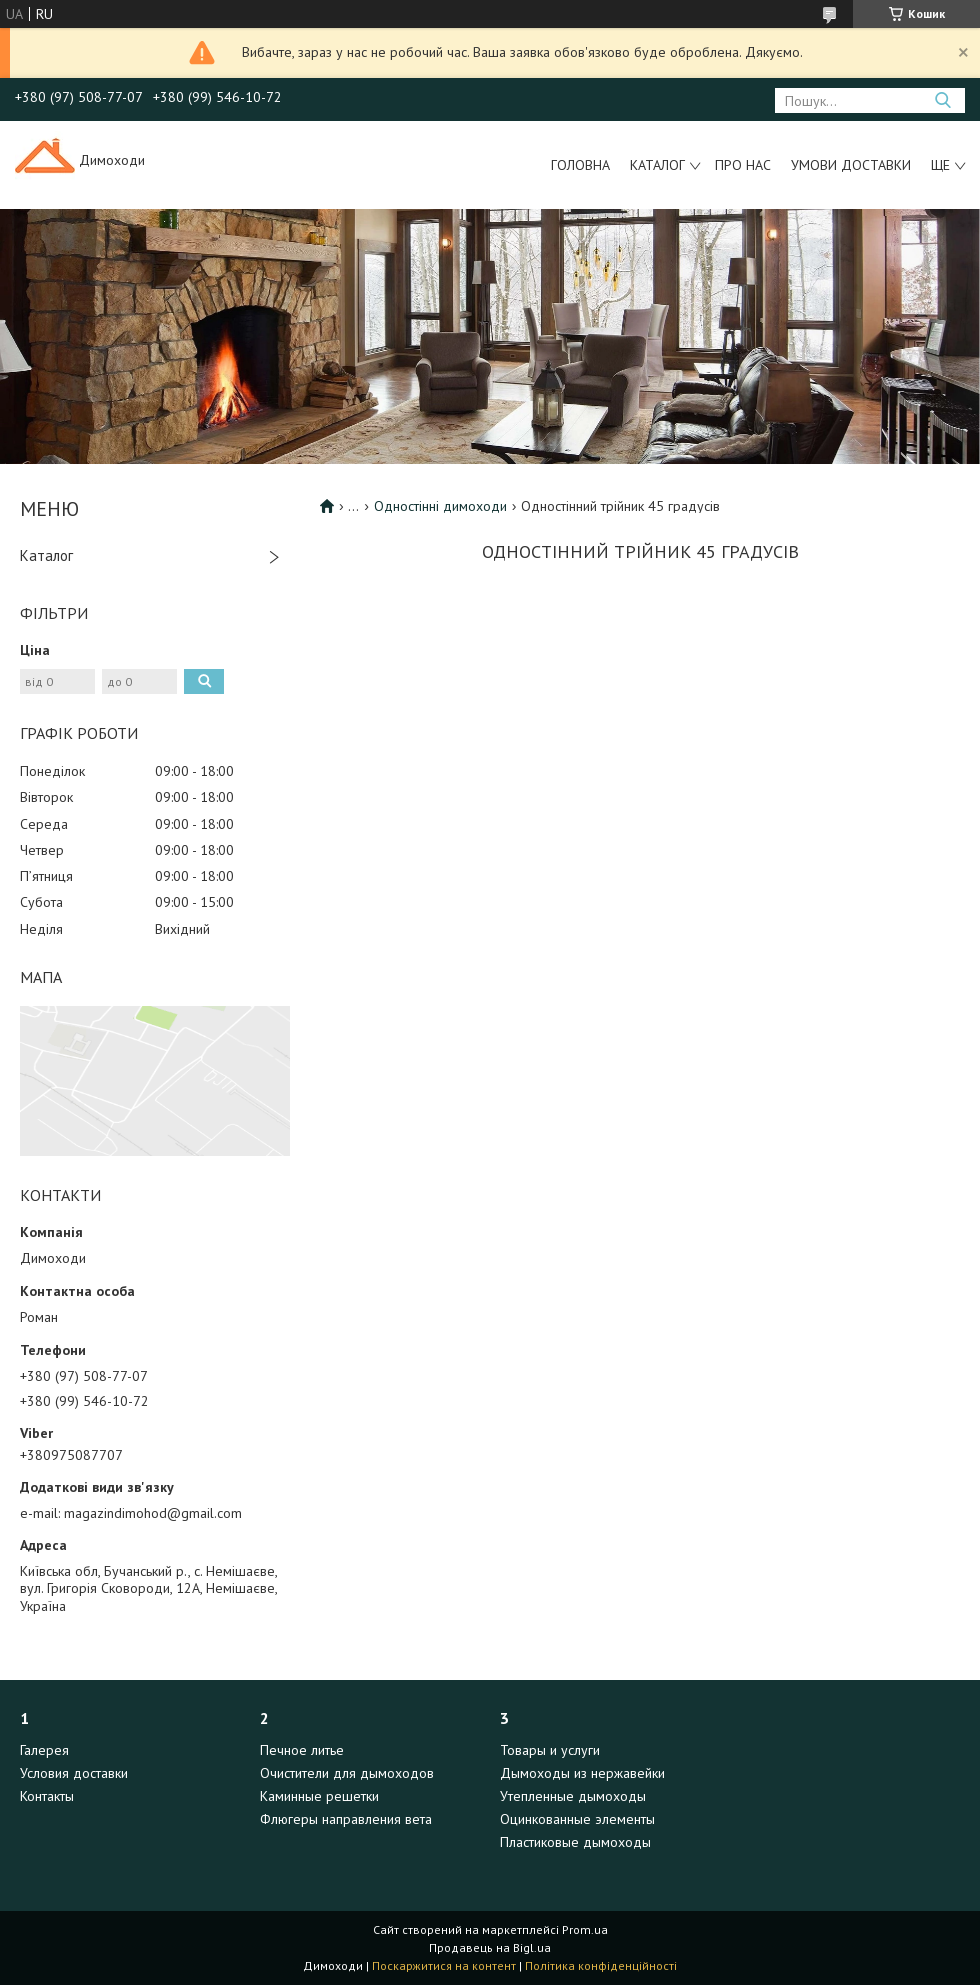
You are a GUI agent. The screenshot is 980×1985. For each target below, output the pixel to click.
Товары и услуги (550, 1750)
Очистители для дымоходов (347, 1773)
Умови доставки (851, 165)
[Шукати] (942, 100)
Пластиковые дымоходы (575, 1842)
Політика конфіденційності (601, 1965)
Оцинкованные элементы (577, 1819)
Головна (580, 165)
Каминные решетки (319, 1796)
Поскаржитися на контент (444, 1965)
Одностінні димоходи (440, 506)
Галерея (44, 1750)
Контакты (47, 1796)
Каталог (657, 165)
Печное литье (302, 1750)
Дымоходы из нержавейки (582, 1773)
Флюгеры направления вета (346, 1819)
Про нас (743, 165)
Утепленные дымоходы (573, 1796)
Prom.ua (585, 1929)
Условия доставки (74, 1773)
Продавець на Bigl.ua (490, 1947)
